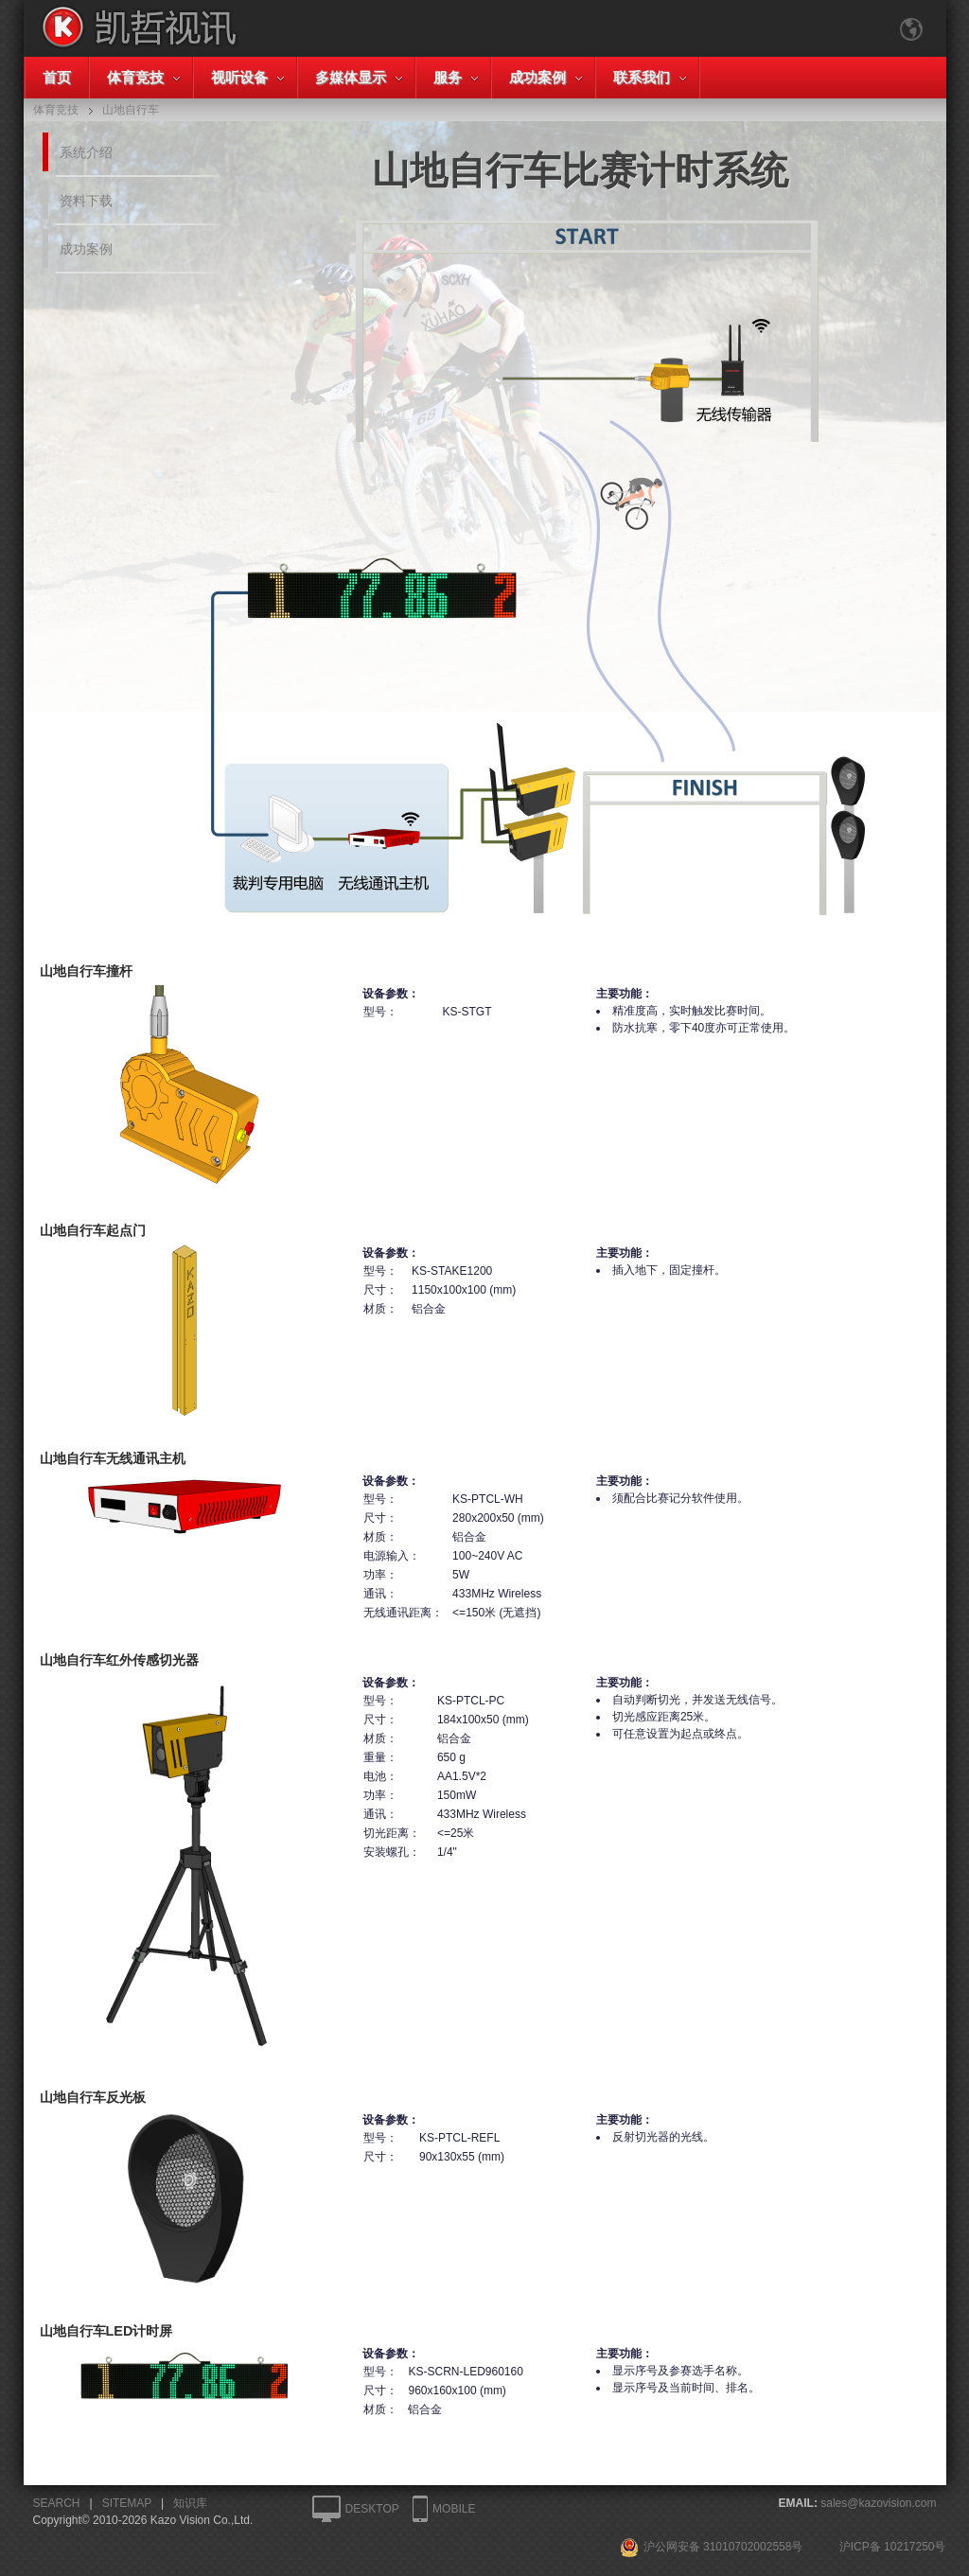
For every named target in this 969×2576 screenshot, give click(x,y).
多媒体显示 (350, 77)
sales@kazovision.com (878, 2503)
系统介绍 (86, 152)
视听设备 (239, 77)
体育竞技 (135, 77)
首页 (57, 77)
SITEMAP (126, 2503)
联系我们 (641, 77)
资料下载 (86, 200)
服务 (447, 77)
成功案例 (537, 77)
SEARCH (56, 2503)
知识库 (190, 2503)
